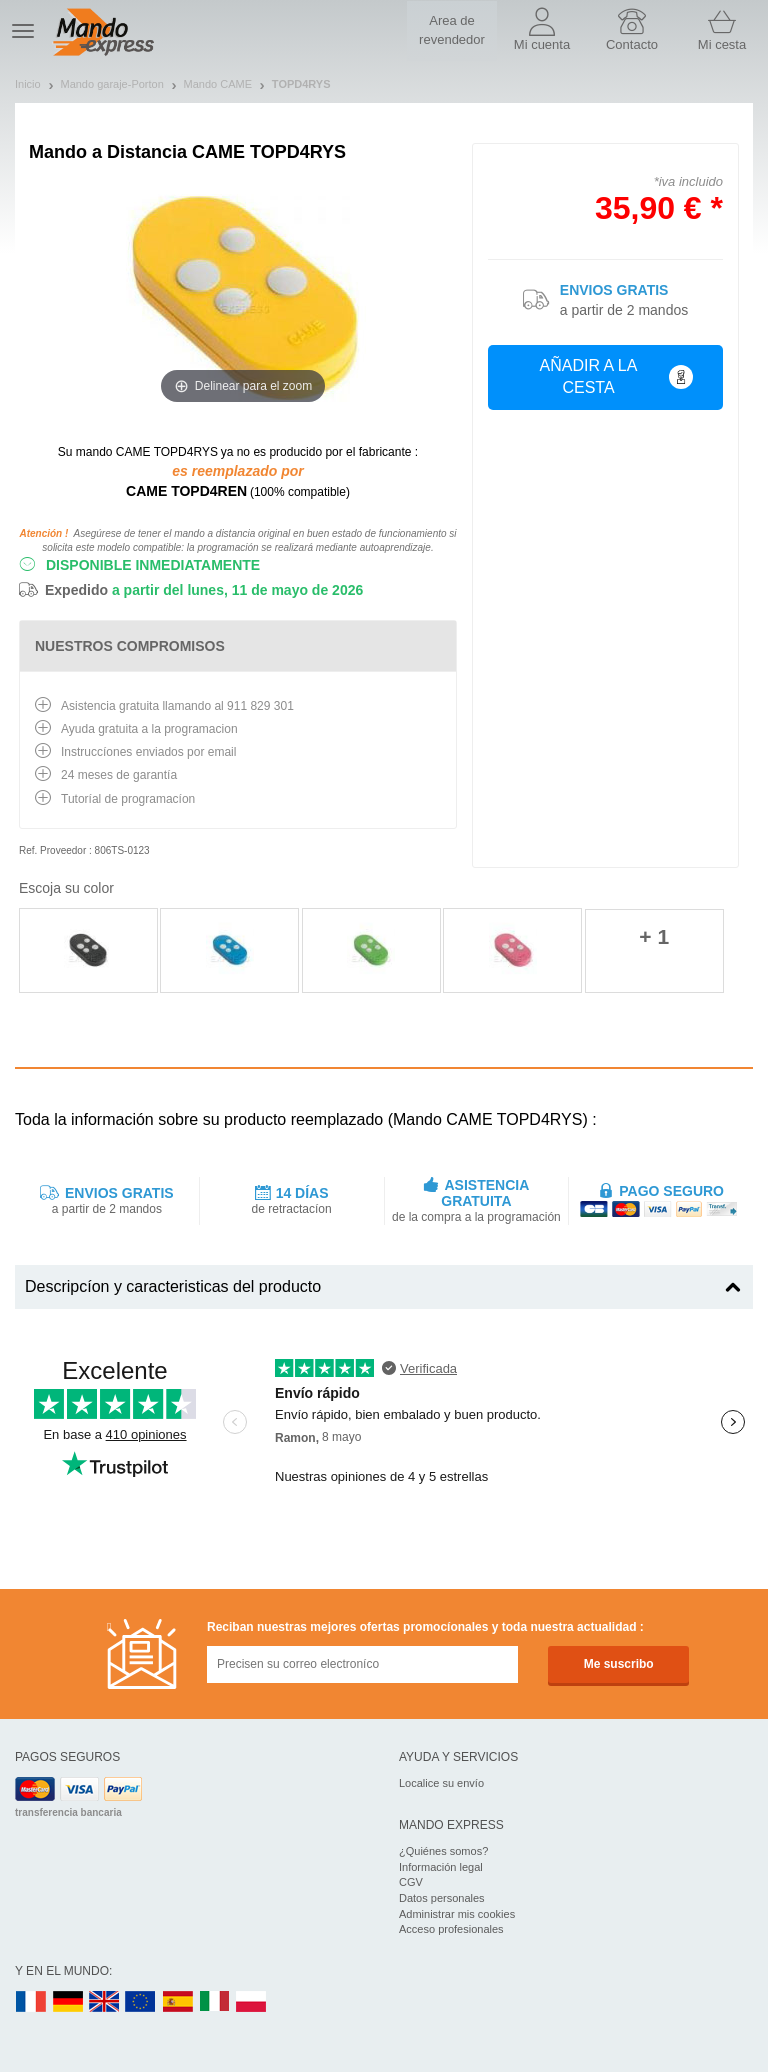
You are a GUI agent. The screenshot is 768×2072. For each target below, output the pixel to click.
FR (31, 2002)
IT (215, 2002)
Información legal (441, 1867)
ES (178, 2002)
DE (68, 2002)
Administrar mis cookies (457, 1914)
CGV (411, 1882)
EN (141, 2002)
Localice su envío (441, 1783)
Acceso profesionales (451, 1929)
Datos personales (442, 1898)
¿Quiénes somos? (443, 1851)
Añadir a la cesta (616, 377)
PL (252, 2002)
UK (105, 2002)
